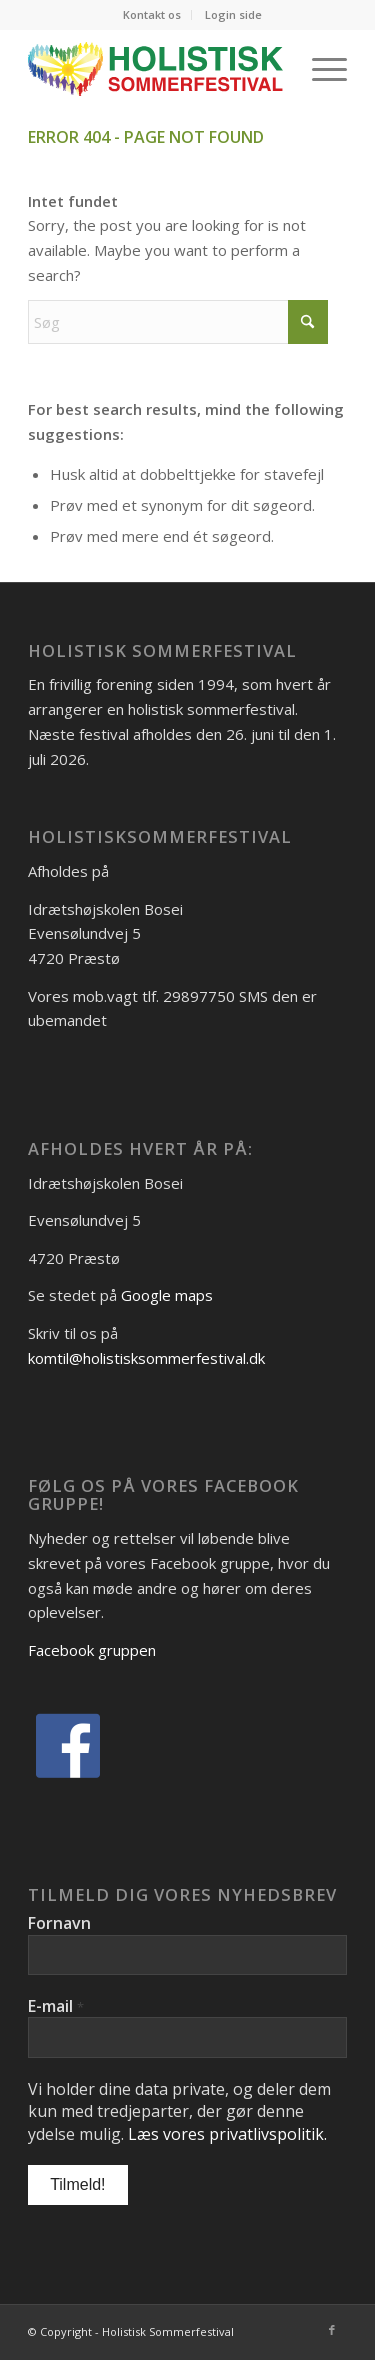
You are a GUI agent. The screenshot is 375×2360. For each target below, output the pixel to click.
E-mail (56, 2006)
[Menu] (319, 69)
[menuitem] (152, 15)
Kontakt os (152, 14)
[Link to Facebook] (332, 2330)
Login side (233, 14)
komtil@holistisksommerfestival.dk (146, 1358)
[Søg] (178, 322)
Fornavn (59, 1923)
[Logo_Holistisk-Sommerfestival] (155, 69)
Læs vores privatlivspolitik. (227, 2134)
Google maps (167, 1295)
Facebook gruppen (92, 1650)
